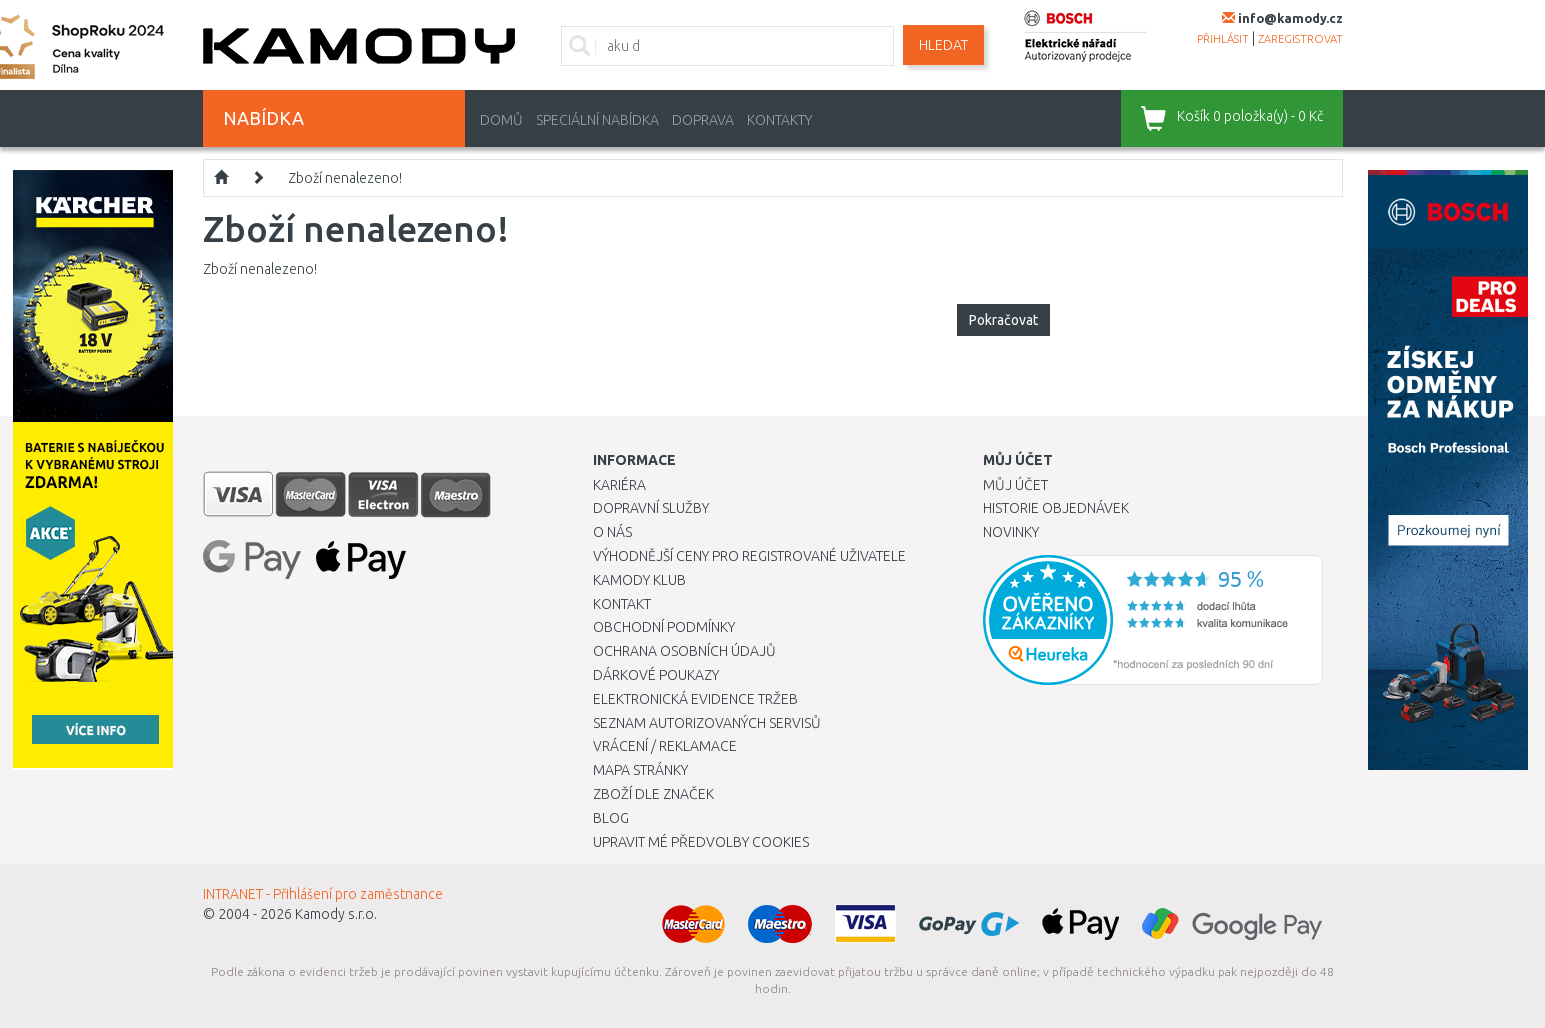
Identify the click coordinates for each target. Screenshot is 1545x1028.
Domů (501, 120)
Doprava (703, 120)
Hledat (943, 45)
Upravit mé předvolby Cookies (701, 842)
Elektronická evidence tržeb (695, 699)
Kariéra (619, 485)
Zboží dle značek (653, 794)
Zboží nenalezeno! (345, 178)
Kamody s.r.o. (336, 914)
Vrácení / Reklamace (665, 746)
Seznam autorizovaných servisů (707, 723)
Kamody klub (639, 580)
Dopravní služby (651, 508)
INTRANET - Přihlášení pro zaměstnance (323, 894)
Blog (611, 818)
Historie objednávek (1056, 508)
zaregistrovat (1300, 39)
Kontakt (622, 604)
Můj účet (1015, 485)
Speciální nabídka (597, 120)
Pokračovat (1003, 320)
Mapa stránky (640, 770)
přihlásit (1223, 39)
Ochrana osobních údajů (684, 651)
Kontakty (779, 120)
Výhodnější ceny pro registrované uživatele (749, 556)
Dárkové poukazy (656, 675)
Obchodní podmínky (664, 627)
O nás (612, 532)
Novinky (1011, 532)
